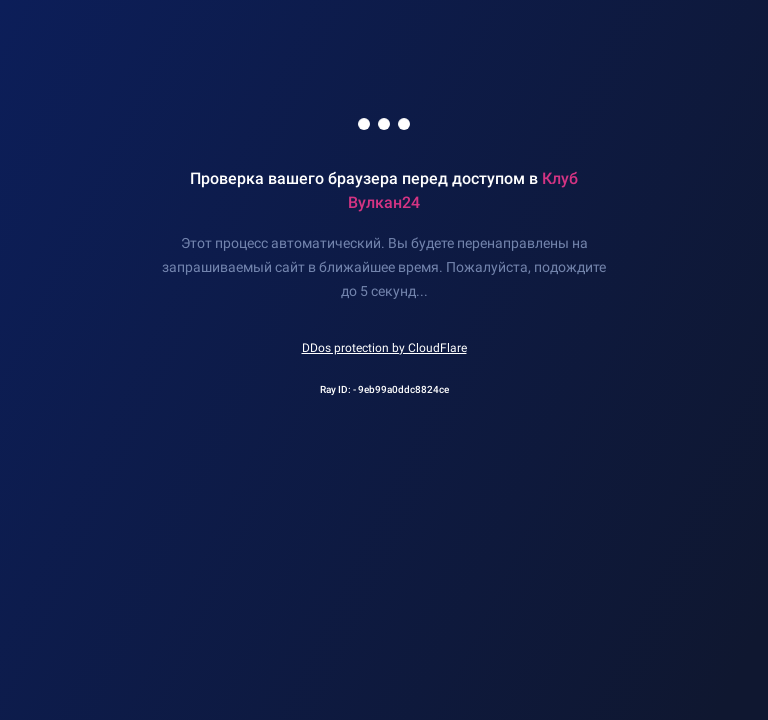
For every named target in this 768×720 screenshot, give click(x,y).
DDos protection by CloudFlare (384, 348)
